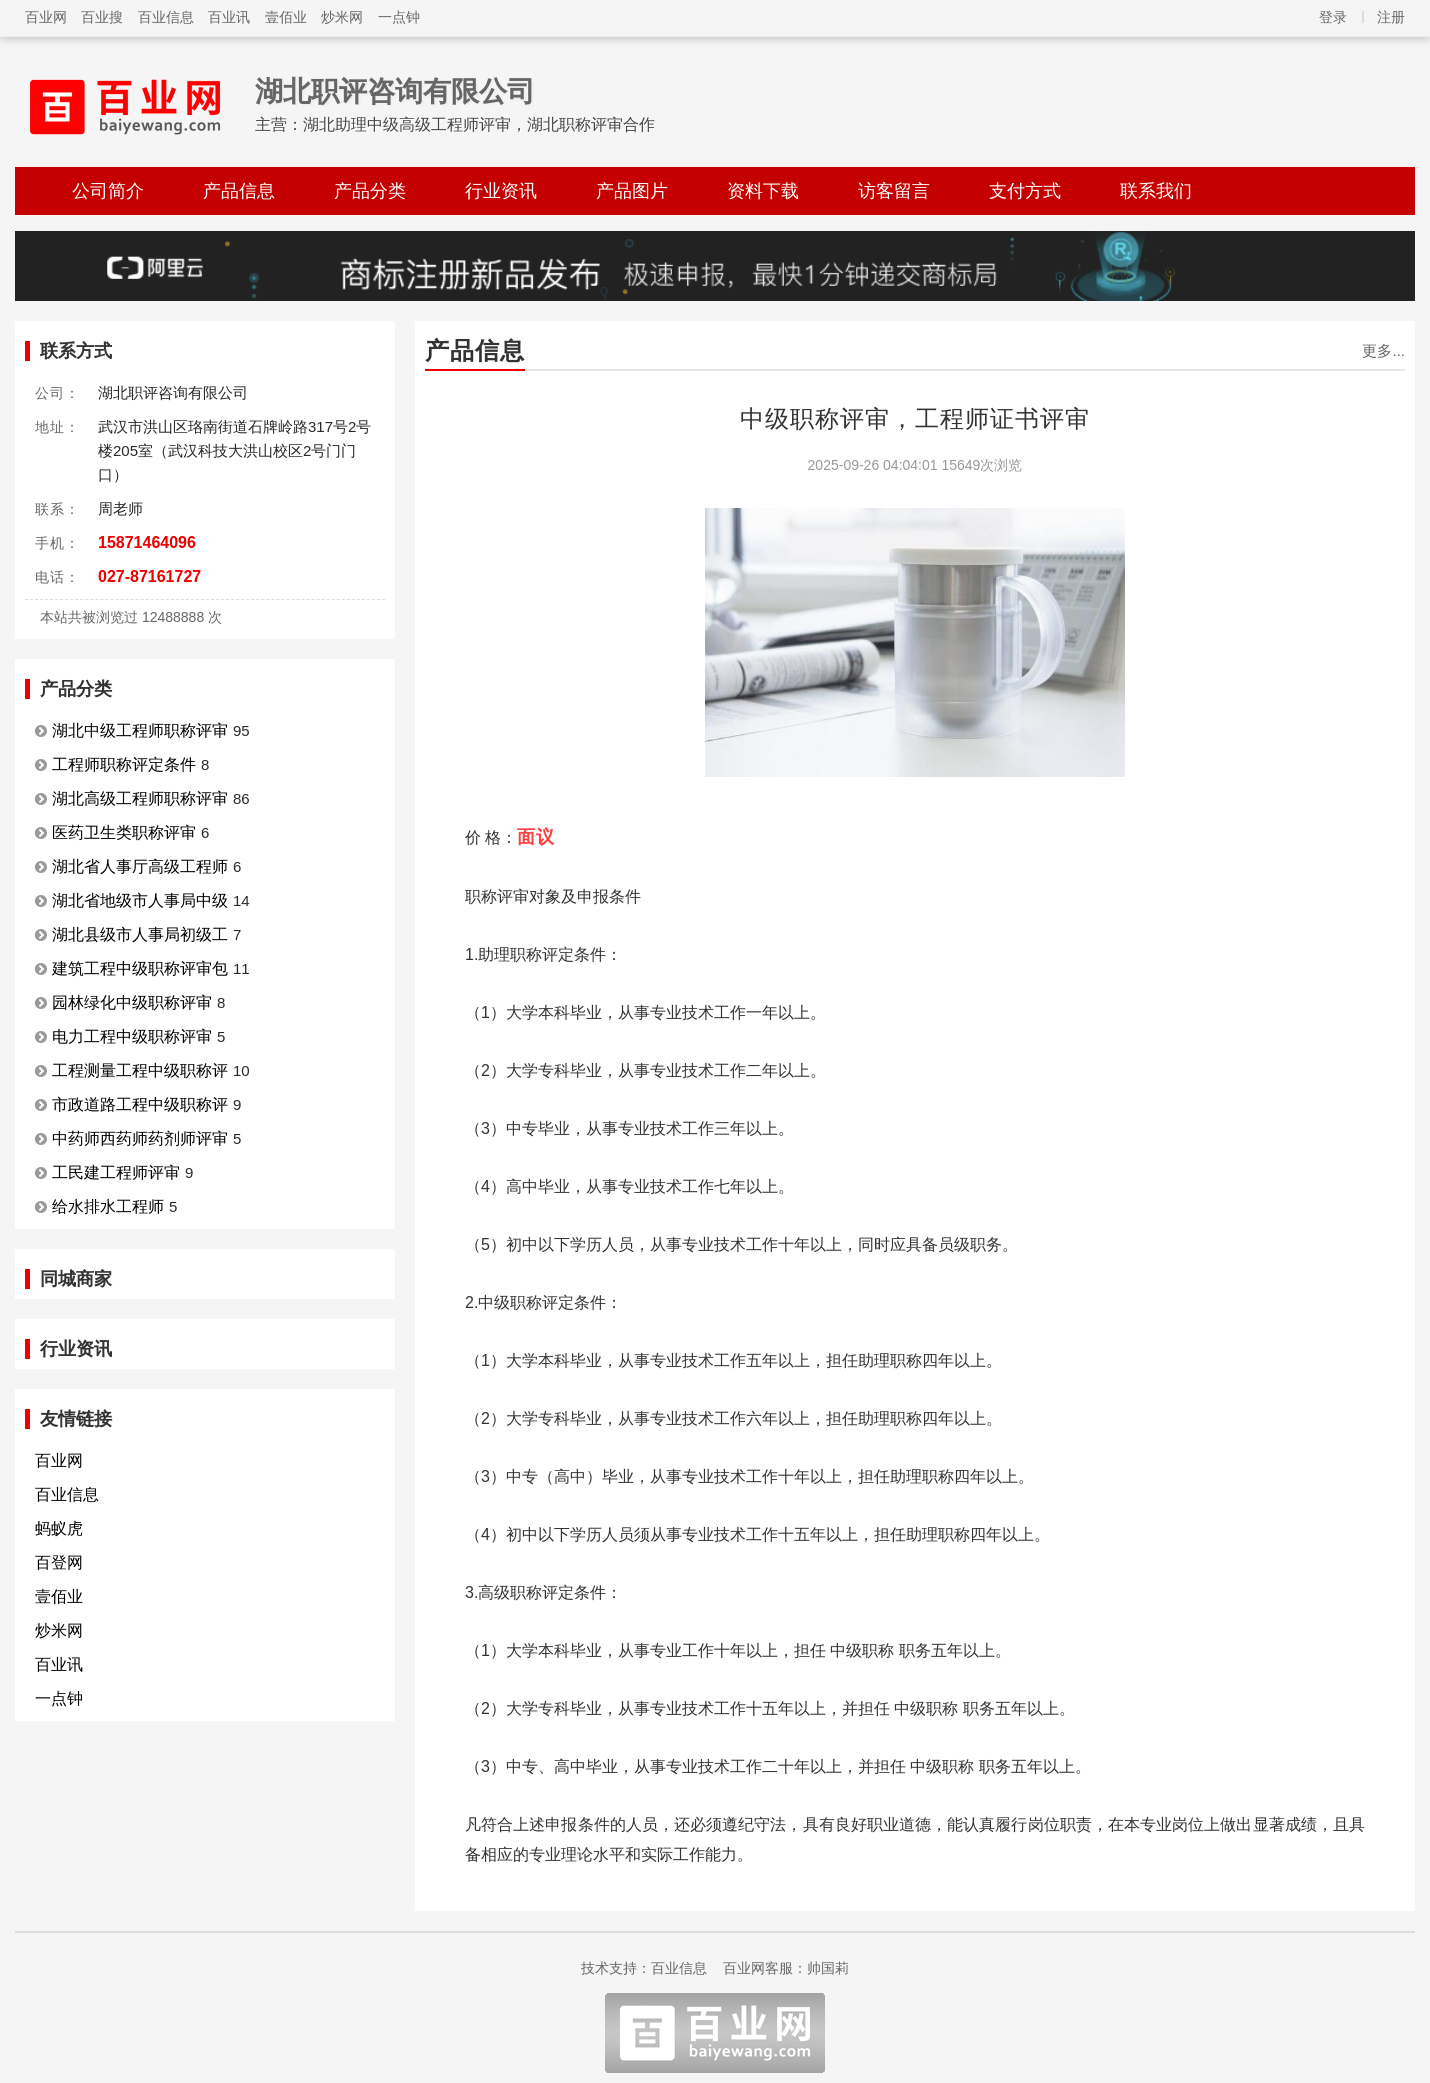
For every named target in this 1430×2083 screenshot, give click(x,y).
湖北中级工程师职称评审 (140, 730)
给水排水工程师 (108, 1206)
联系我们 (1156, 191)
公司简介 (108, 191)
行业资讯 (501, 191)
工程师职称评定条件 (124, 764)
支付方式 (1025, 191)
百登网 (59, 1562)
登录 (1333, 17)
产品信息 (239, 191)
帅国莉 (828, 1968)
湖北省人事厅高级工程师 (140, 866)
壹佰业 (286, 17)
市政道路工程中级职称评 (140, 1104)
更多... (1383, 350)
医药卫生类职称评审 (124, 832)
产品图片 (632, 191)
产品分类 (370, 191)
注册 (1391, 17)
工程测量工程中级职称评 (140, 1070)
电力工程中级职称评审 (132, 1036)
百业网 (46, 17)
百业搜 (102, 17)
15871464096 (147, 542)
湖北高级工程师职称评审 (140, 798)
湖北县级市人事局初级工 (140, 934)
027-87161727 (149, 576)
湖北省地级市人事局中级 (140, 900)
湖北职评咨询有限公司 (395, 91)
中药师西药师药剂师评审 (140, 1138)
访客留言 (894, 191)
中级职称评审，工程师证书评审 (915, 418)
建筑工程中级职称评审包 (140, 968)
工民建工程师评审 (116, 1172)
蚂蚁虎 (59, 1528)
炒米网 (342, 17)
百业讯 (229, 17)
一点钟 (399, 17)
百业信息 (166, 17)
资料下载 (763, 191)
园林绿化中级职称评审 (132, 1002)
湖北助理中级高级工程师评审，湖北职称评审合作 (479, 124)
